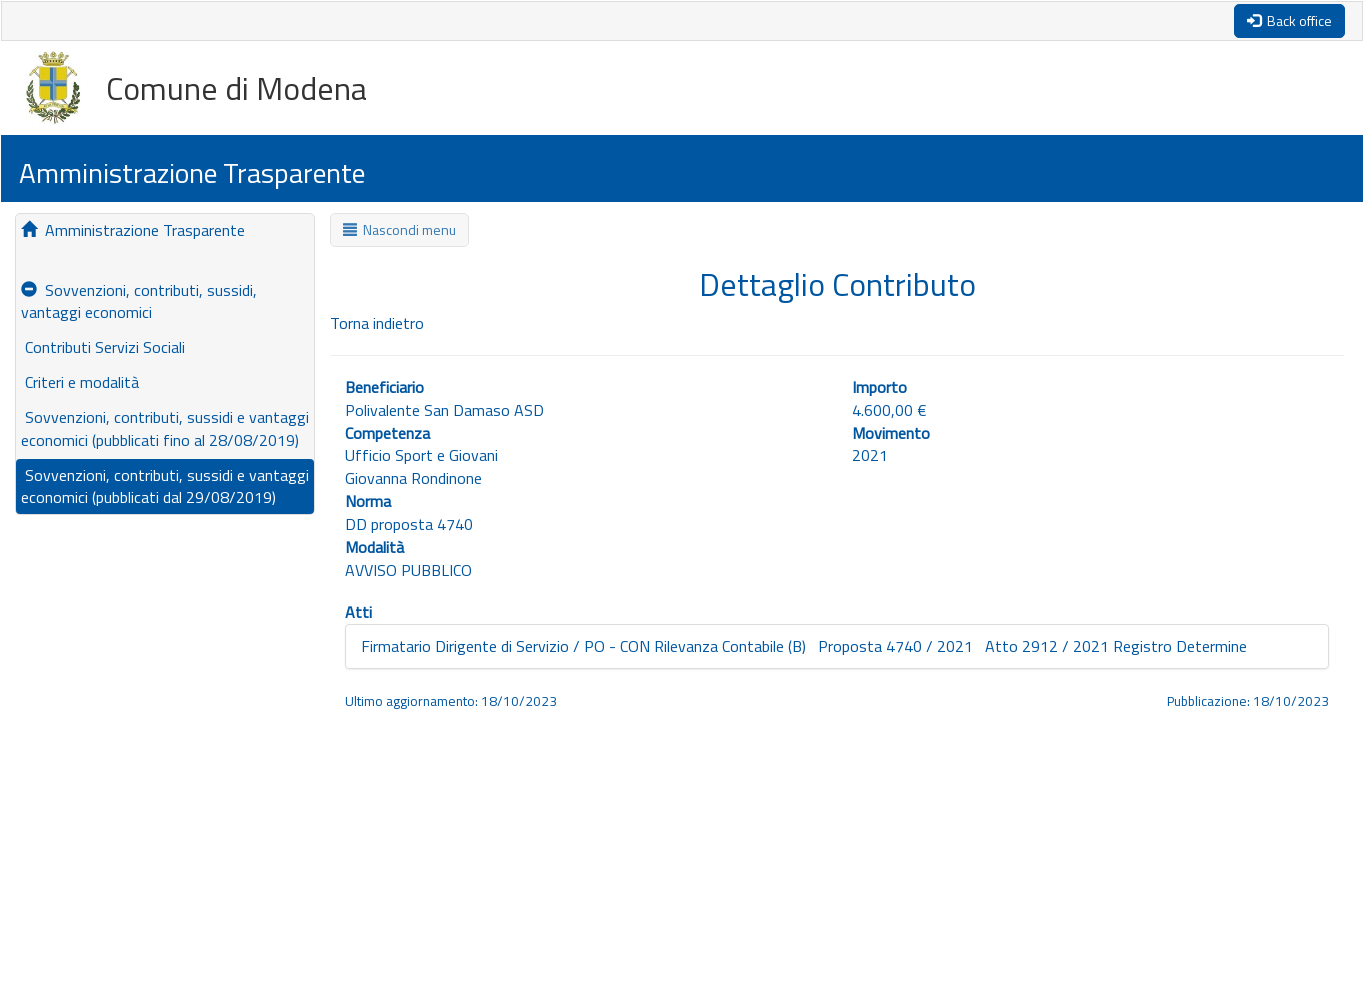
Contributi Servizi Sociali (103, 347)
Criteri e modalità (80, 382)
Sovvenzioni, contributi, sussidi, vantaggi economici (139, 301)
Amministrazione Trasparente (133, 230)
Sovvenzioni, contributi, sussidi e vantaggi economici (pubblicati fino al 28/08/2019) (165, 428)
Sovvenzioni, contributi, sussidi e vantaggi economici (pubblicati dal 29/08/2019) (165, 486)
